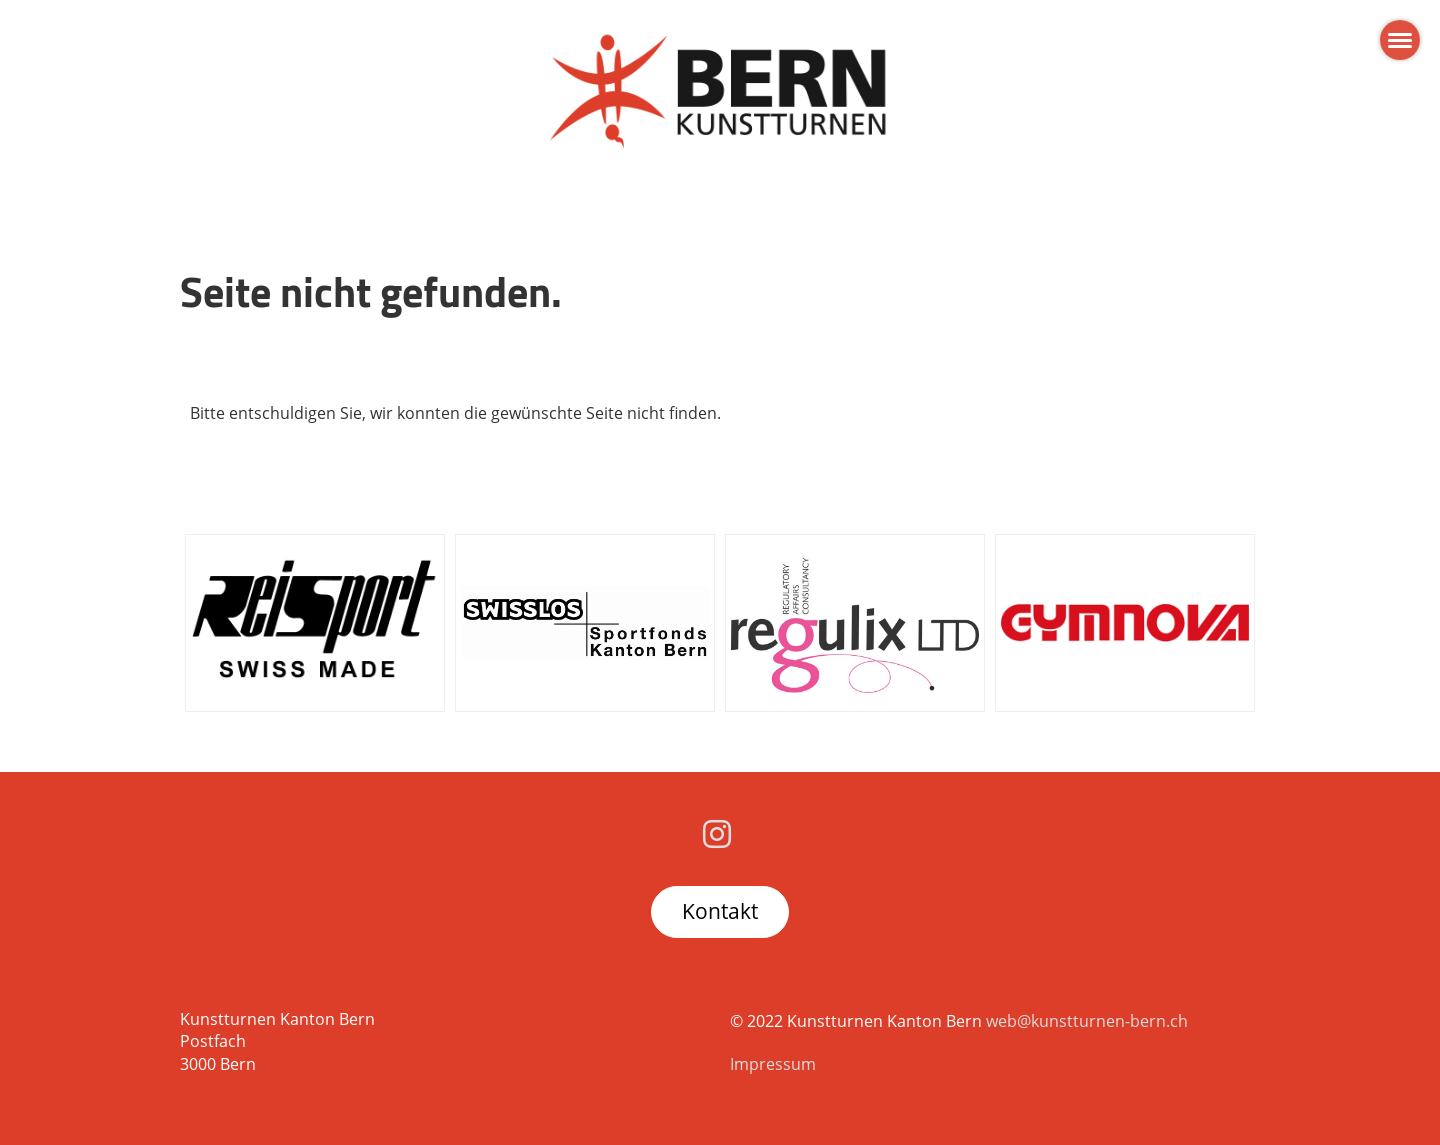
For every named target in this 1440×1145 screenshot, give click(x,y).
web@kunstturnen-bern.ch (1087, 1021)
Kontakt (720, 911)
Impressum (773, 1064)
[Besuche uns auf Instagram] (717, 833)
